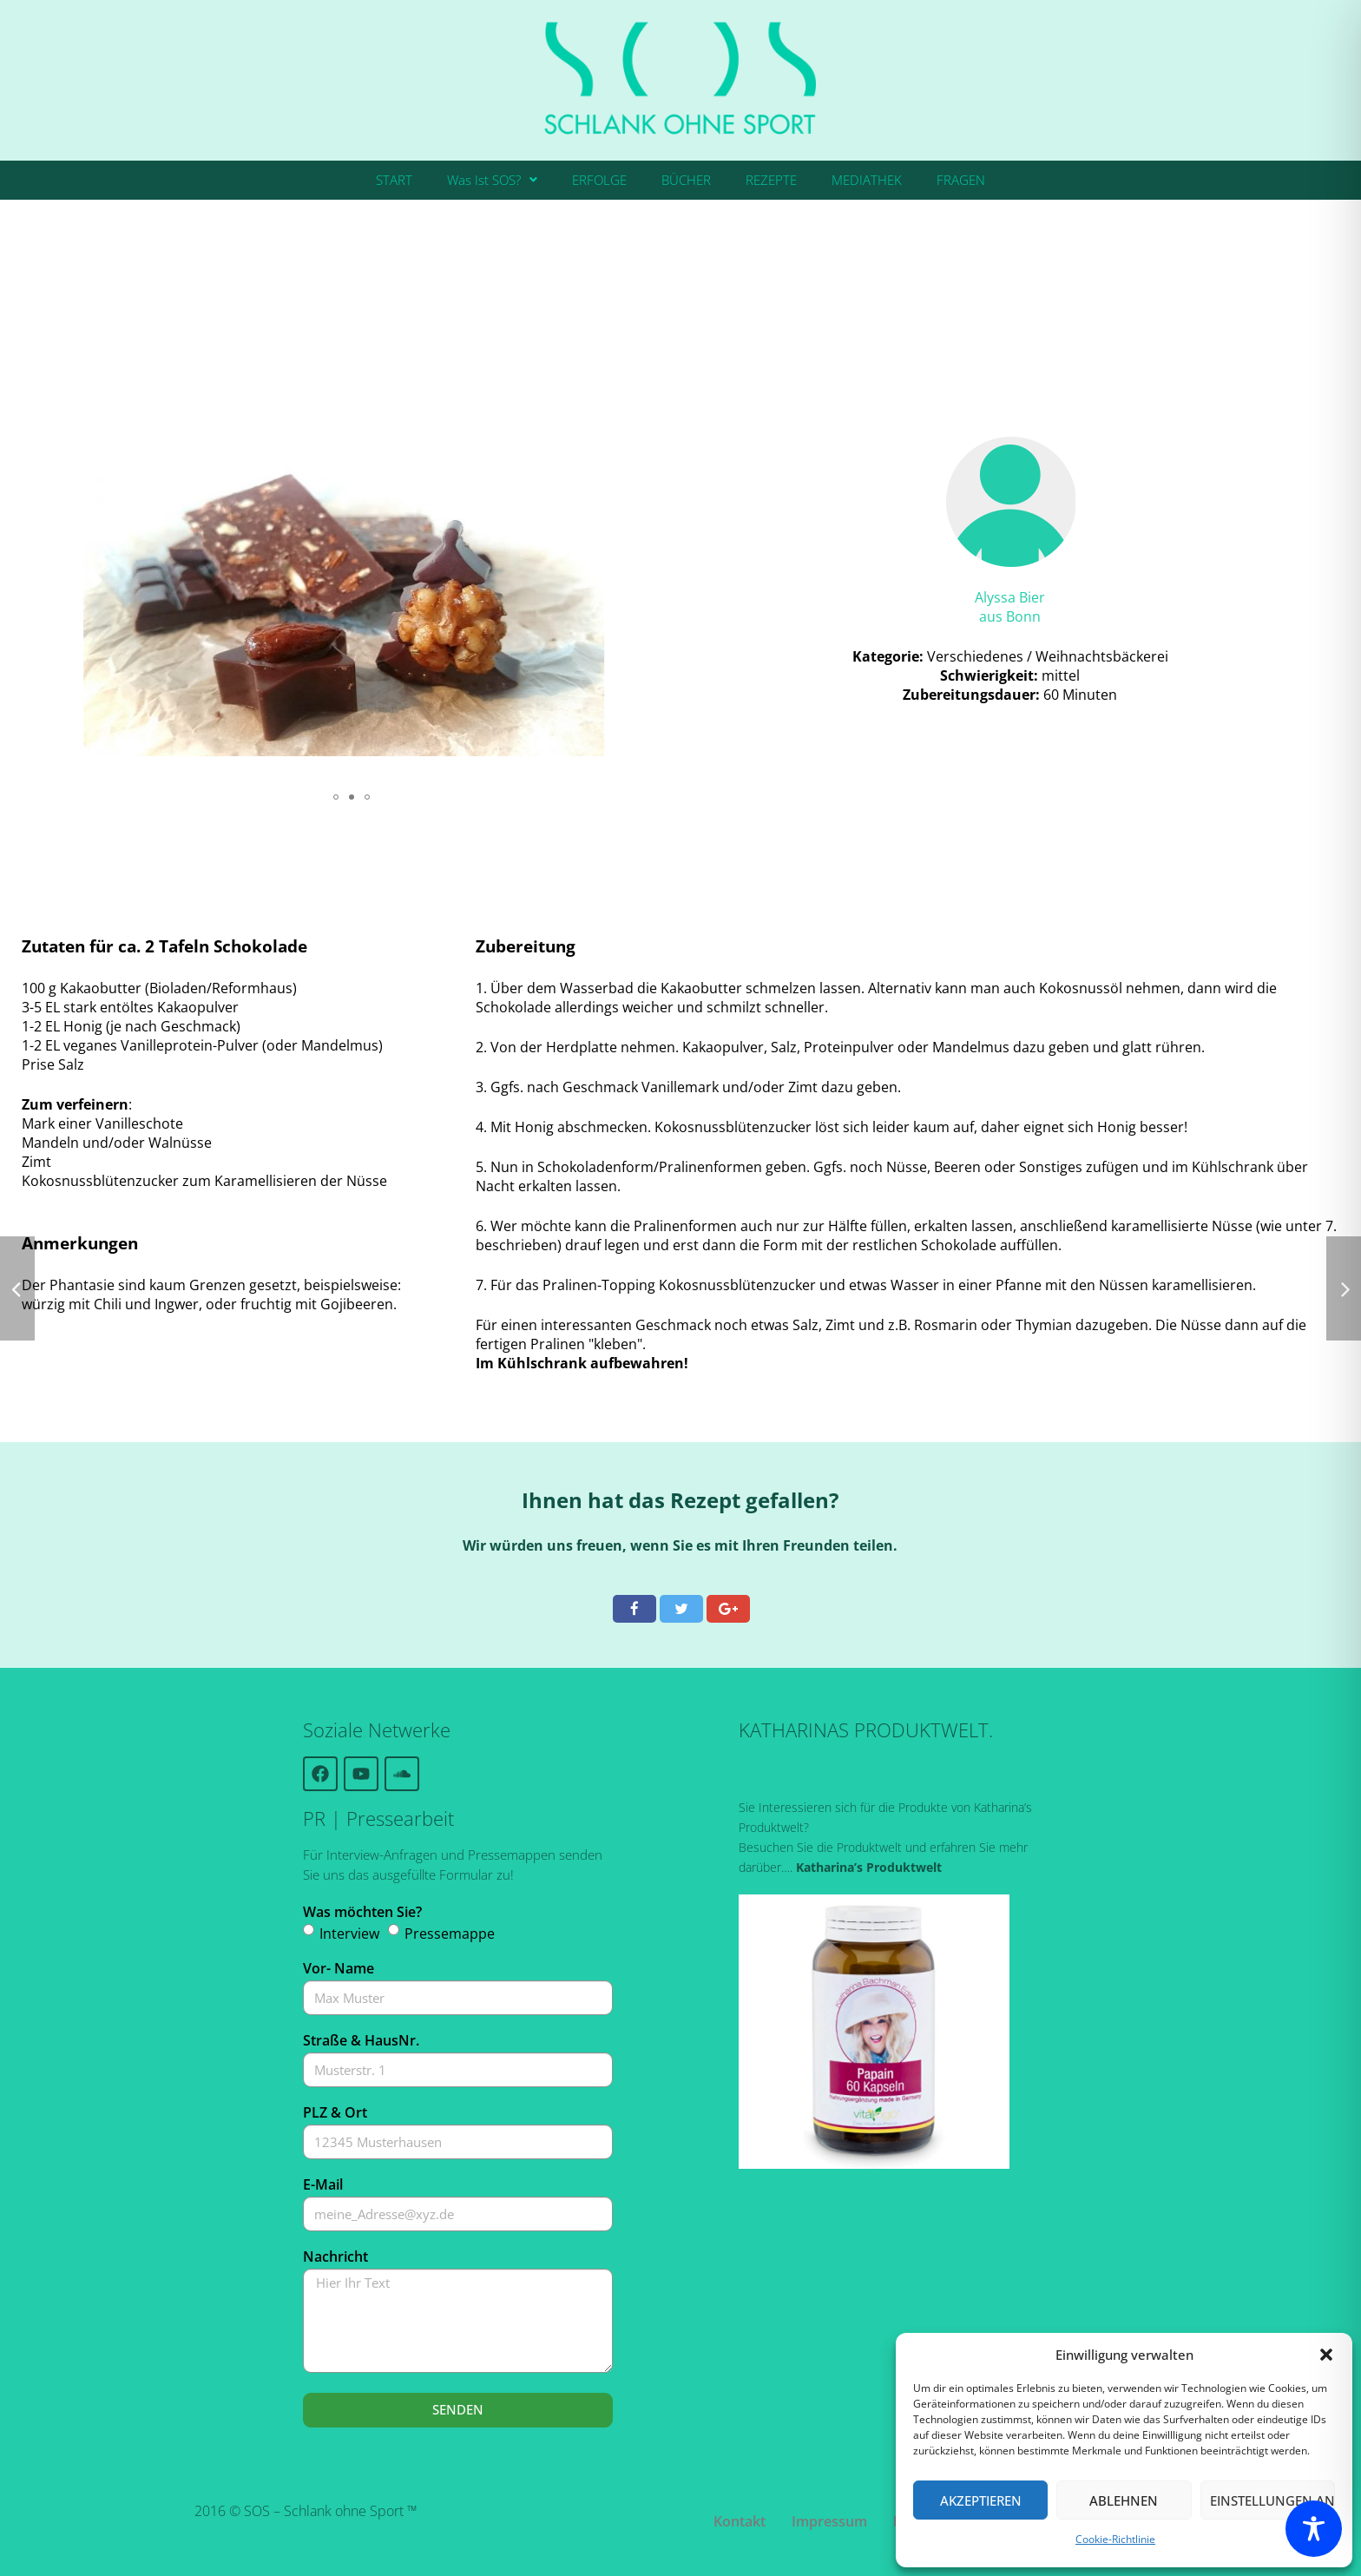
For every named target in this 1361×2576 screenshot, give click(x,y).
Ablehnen (1123, 2500)
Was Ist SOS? (492, 179)
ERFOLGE (599, 179)
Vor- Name (338, 1968)
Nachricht (335, 2256)
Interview (349, 1933)
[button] (1326, 2354)
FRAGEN (961, 179)
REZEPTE (771, 179)
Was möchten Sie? (362, 1911)
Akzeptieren (981, 2500)
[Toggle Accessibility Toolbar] (1314, 2529)
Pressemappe (449, 1933)
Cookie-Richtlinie (1115, 2539)
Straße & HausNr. (361, 2040)
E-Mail (323, 2184)
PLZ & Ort (335, 2112)
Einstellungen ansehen (1272, 2500)
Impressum (829, 2521)
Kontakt (739, 2521)
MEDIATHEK (867, 179)
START (394, 179)
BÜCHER (686, 179)
